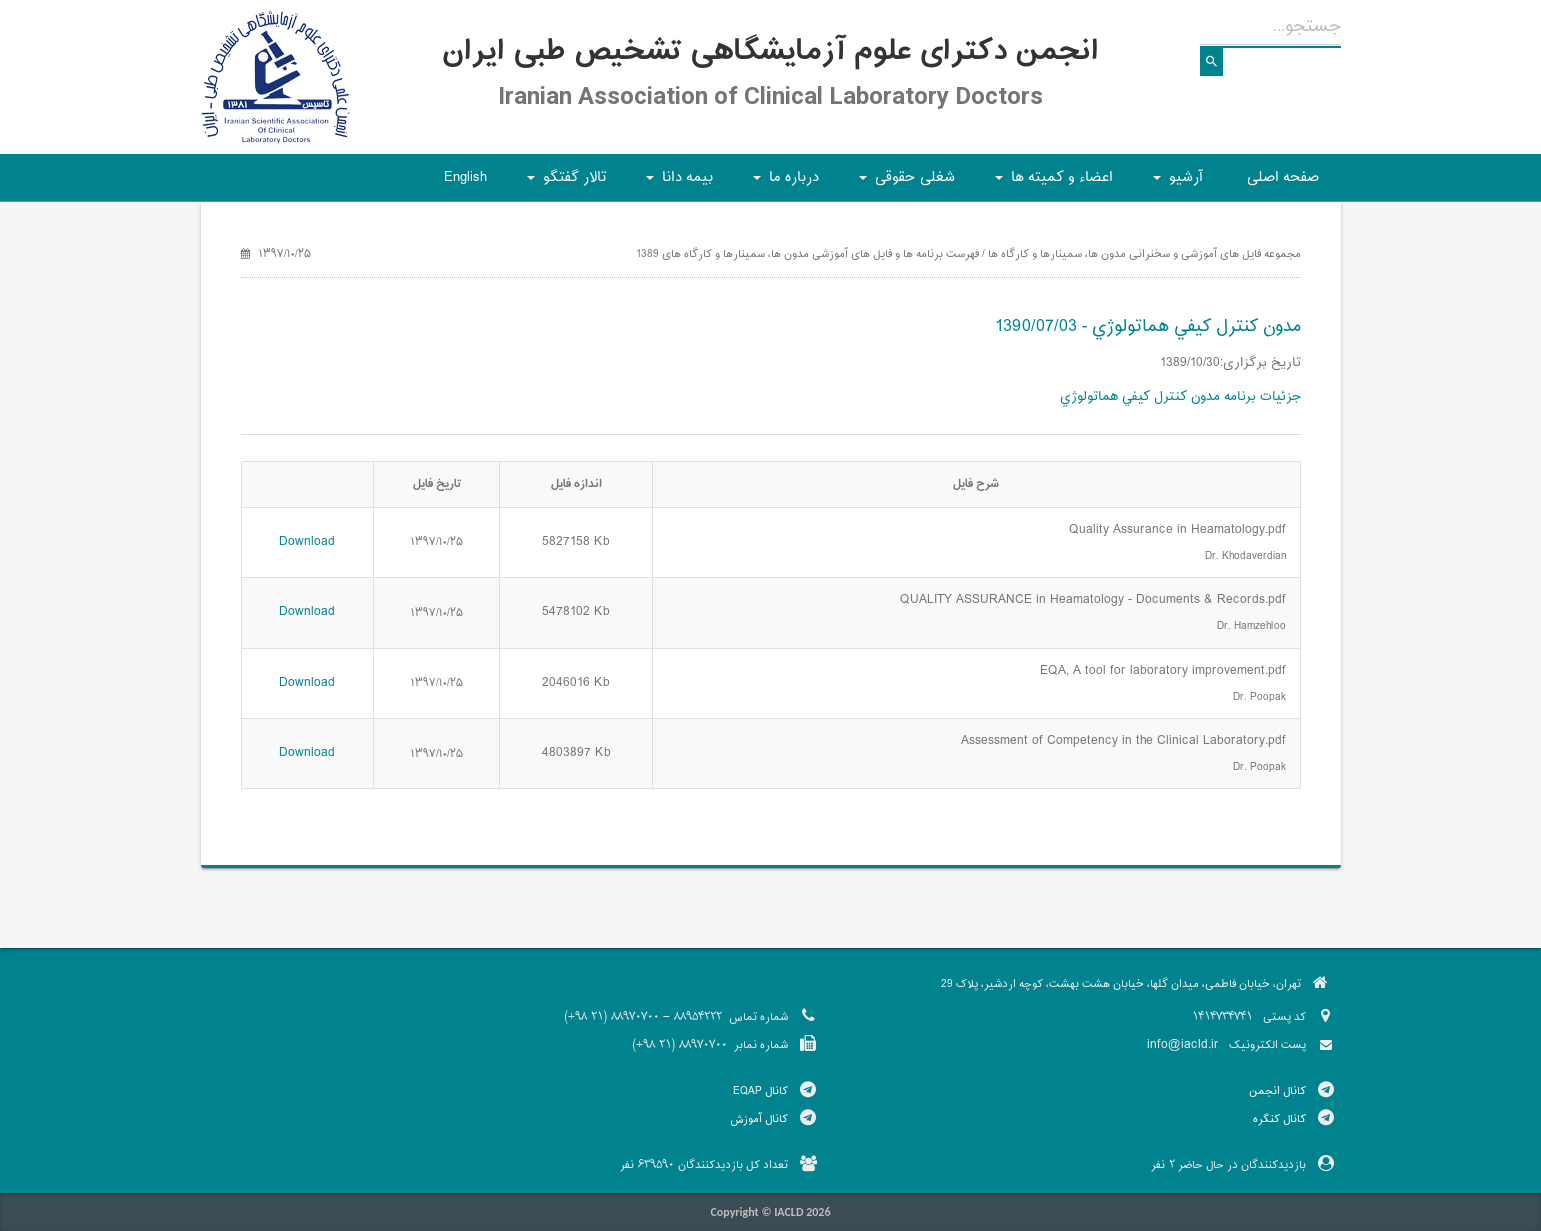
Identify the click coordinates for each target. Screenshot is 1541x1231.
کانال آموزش (759, 1119)
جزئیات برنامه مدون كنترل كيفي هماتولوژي (1180, 397)
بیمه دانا (676, 183)
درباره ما (783, 183)
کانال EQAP (760, 1091)
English (465, 177)
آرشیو (1175, 183)
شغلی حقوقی (904, 183)
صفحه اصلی (1283, 177)
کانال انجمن (1277, 1091)
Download (307, 542)
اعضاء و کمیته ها (1051, 183)
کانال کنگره (1279, 1119)
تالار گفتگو (563, 183)
